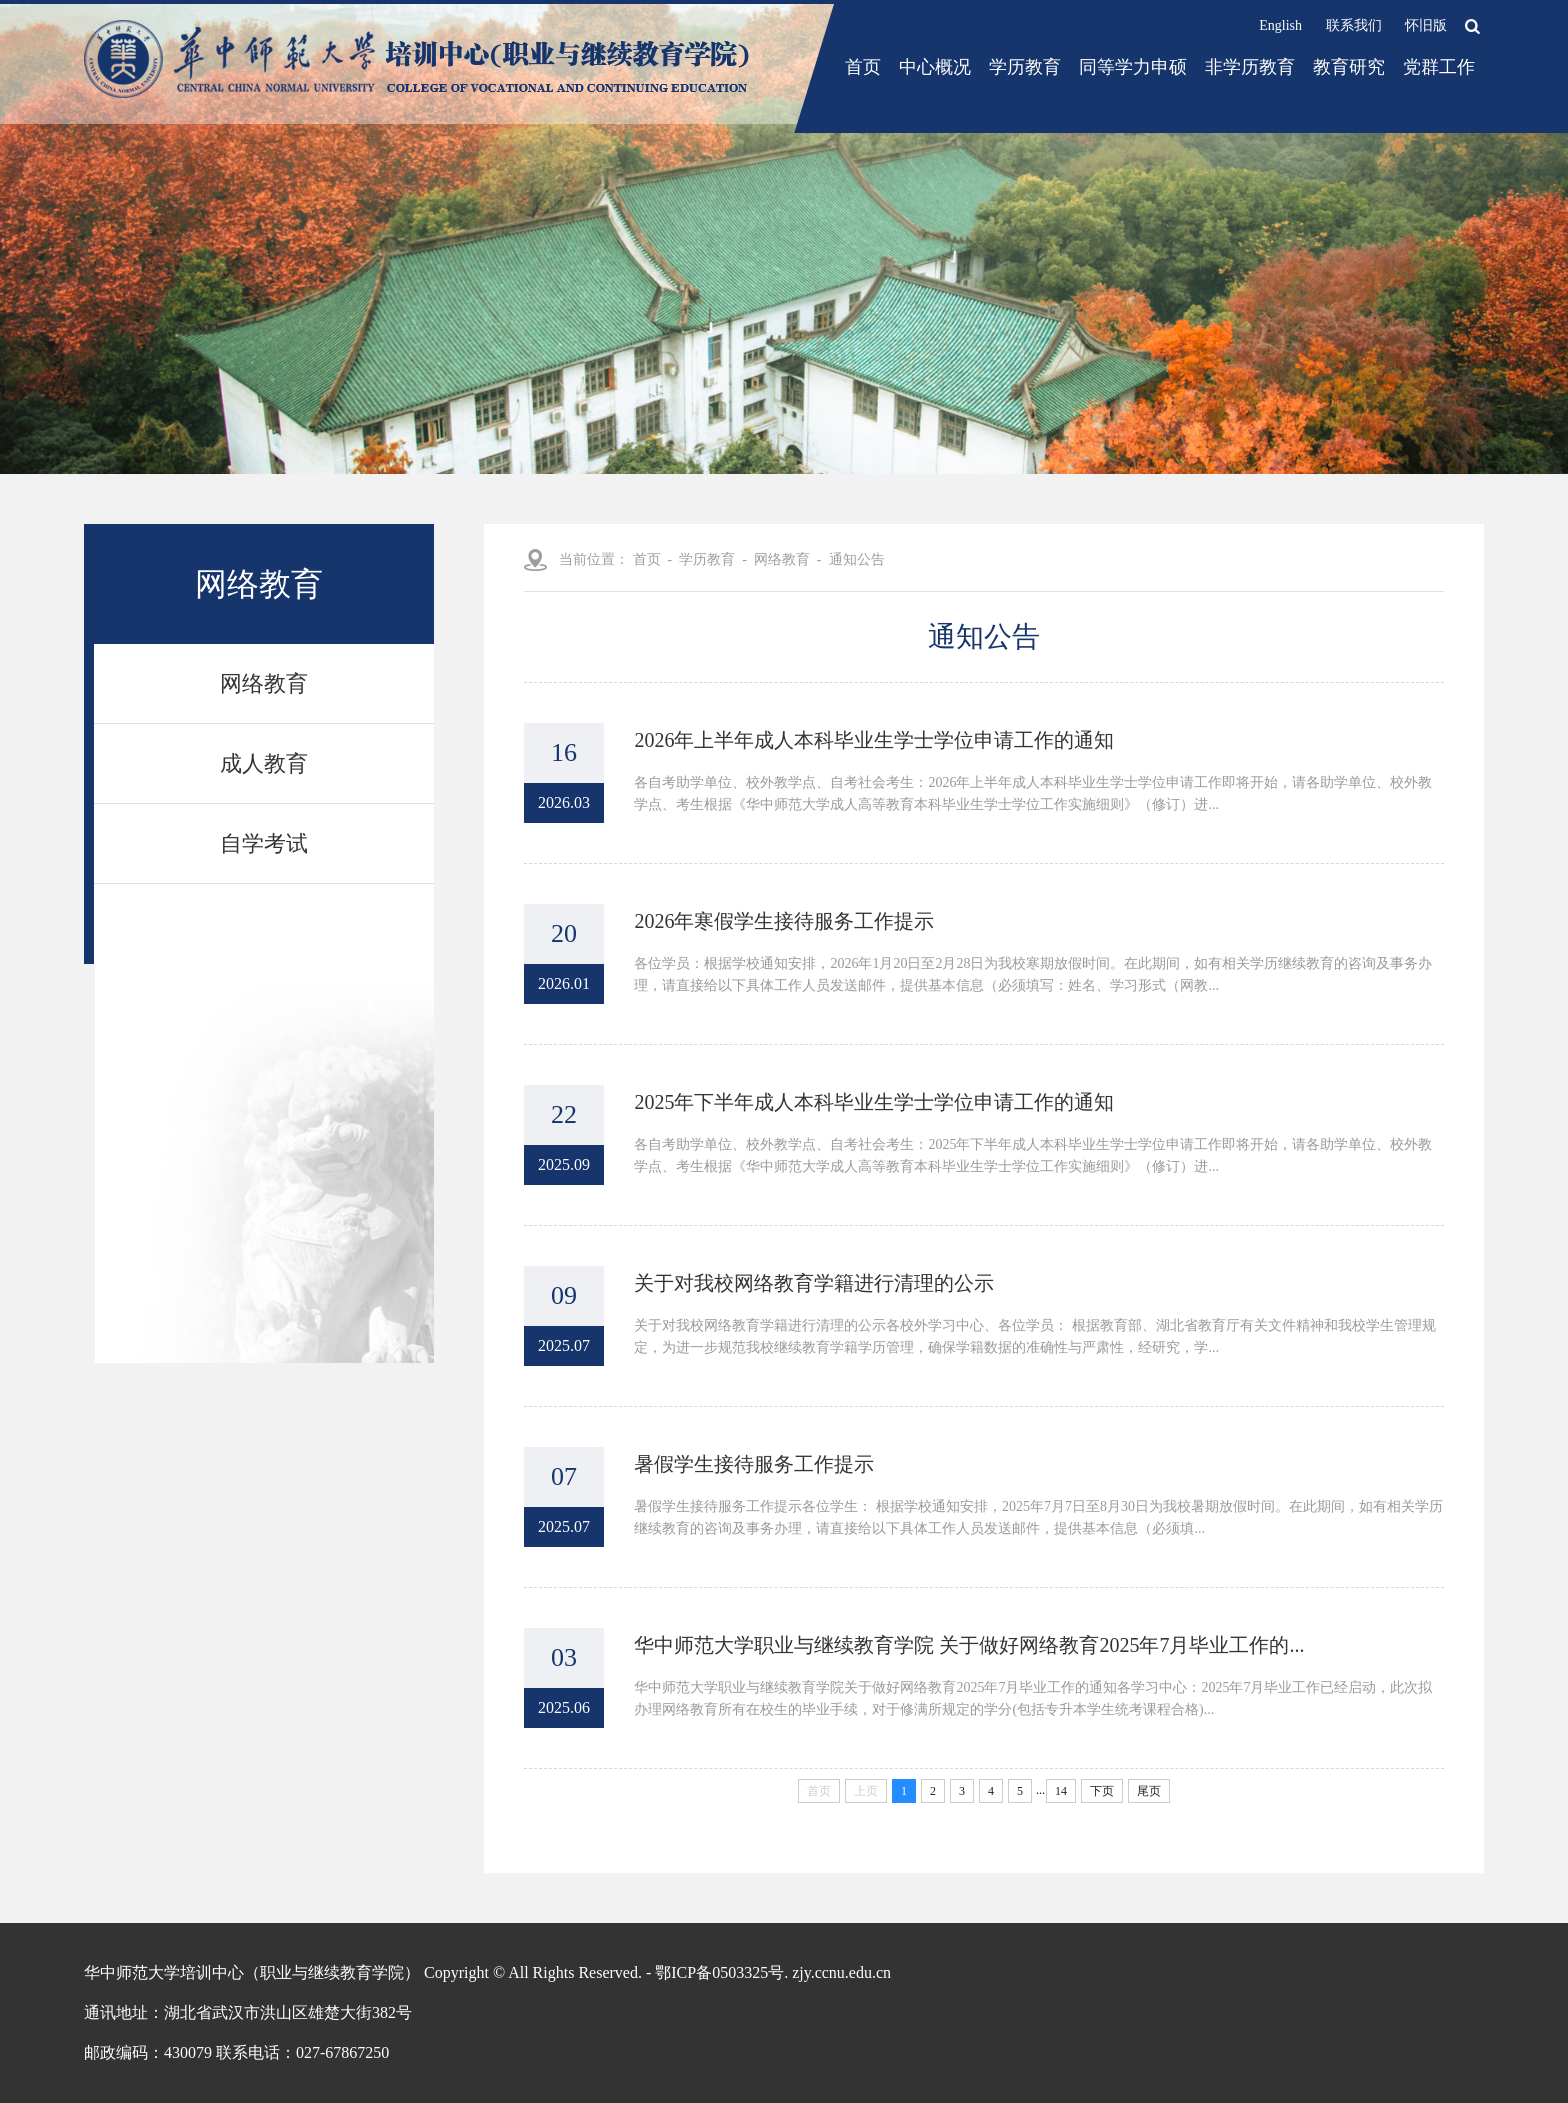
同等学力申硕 (1133, 67)
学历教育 (1025, 67)
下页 (1102, 1791)
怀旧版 (1426, 25)
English (1280, 25)
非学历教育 (1250, 67)
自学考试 (264, 843)
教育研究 (1349, 67)
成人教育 (264, 763)
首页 (863, 67)
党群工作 (1439, 67)
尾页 (1149, 1791)
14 (1061, 1791)
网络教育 (264, 683)
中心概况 (935, 67)
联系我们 (1354, 25)
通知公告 (857, 559)
